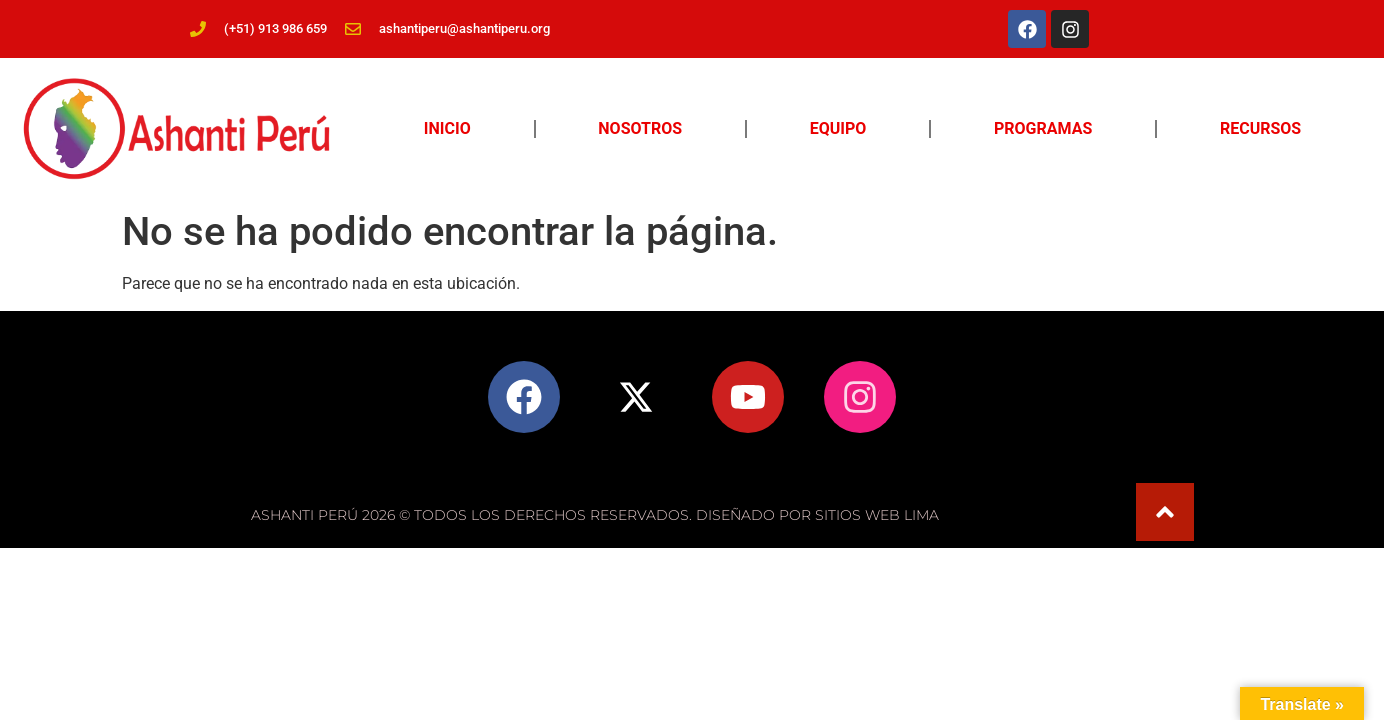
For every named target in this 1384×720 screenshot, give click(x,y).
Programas (1043, 128)
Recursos (1260, 128)
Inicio (447, 128)
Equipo (838, 128)
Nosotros (640, 128)
